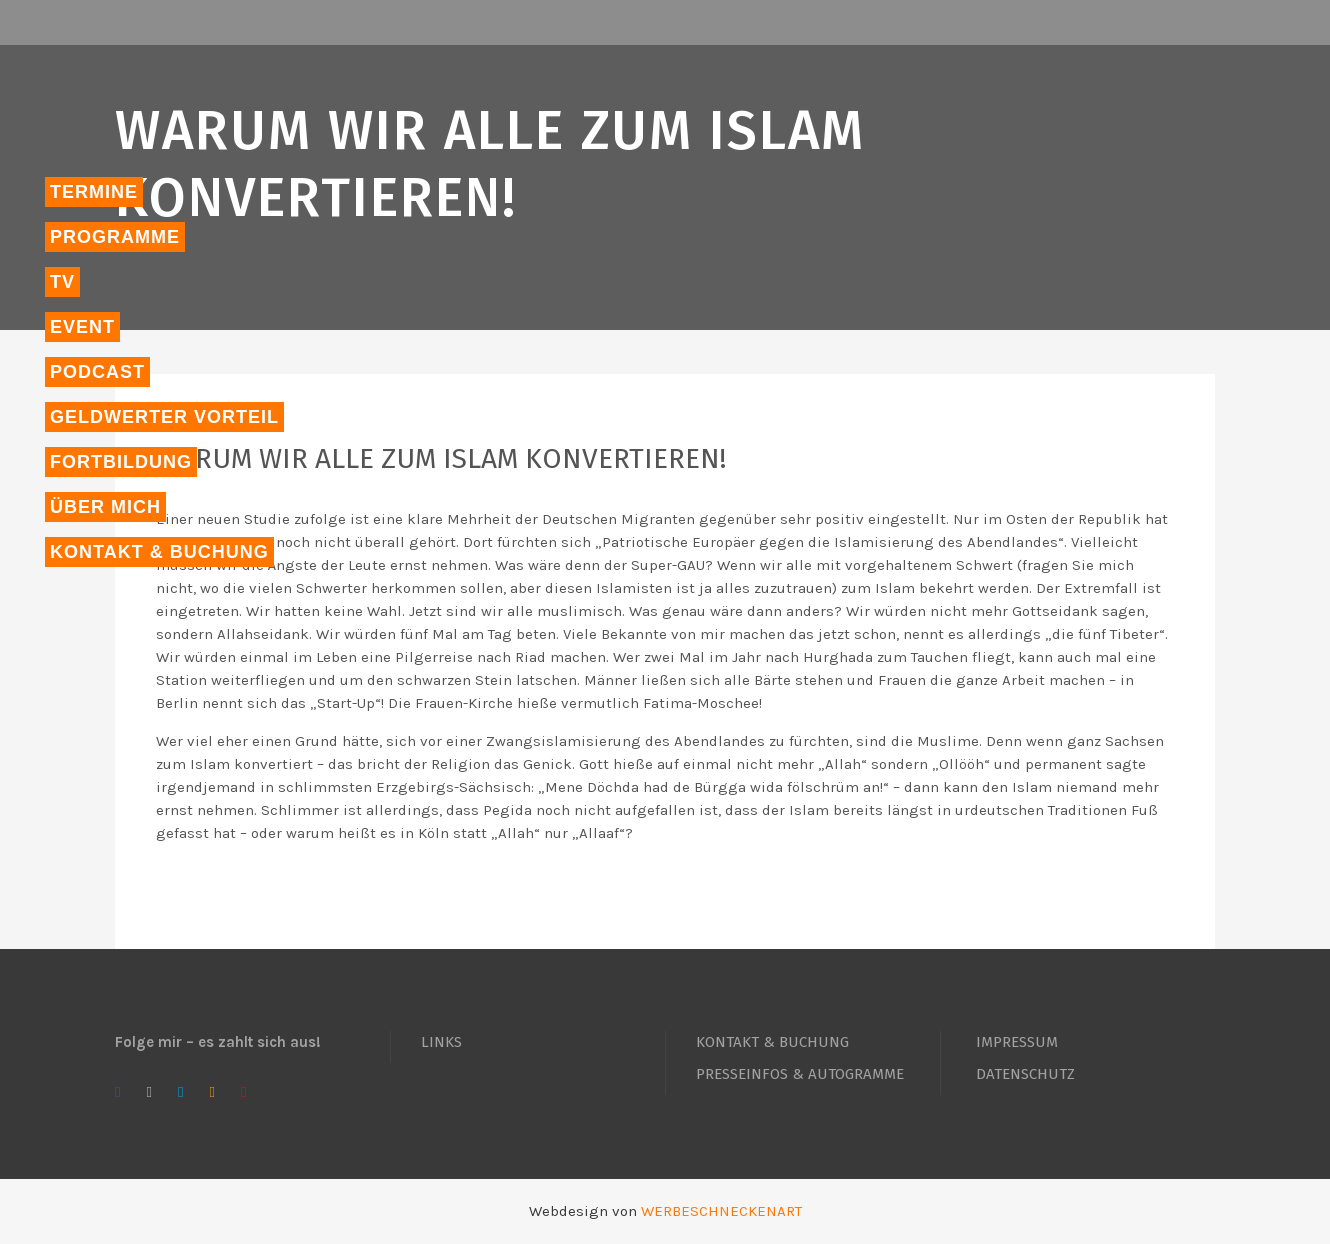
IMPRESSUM (1017, 1042)
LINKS (441, 1042)
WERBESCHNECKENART (721, 1211)
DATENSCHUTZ (1025, 1074)
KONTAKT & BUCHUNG (772, 1042)
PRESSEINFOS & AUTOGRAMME (800, 1074)
